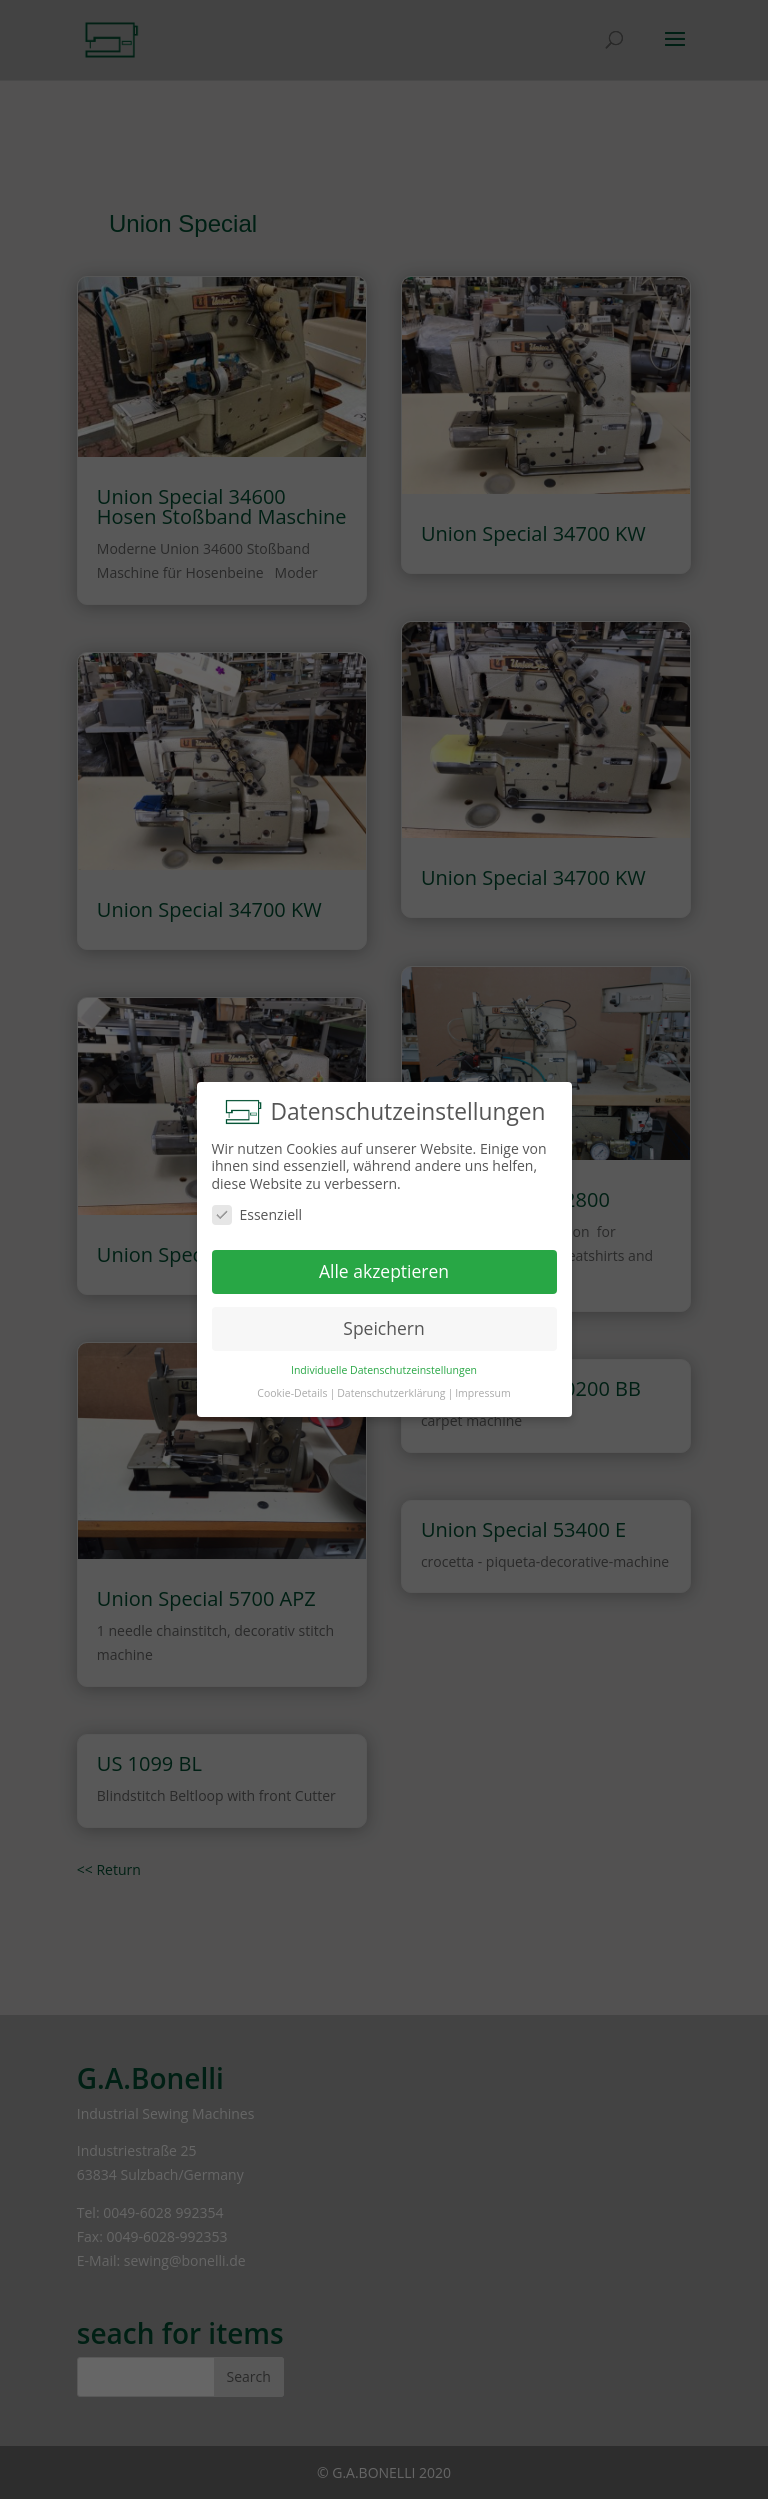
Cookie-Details (292, 1393)
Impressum (482, 1393)
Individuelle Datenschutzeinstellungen (384, 1370)
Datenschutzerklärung (391, 1393)
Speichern (383, 1328)
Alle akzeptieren (384, 1271)
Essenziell (257, 1214)
